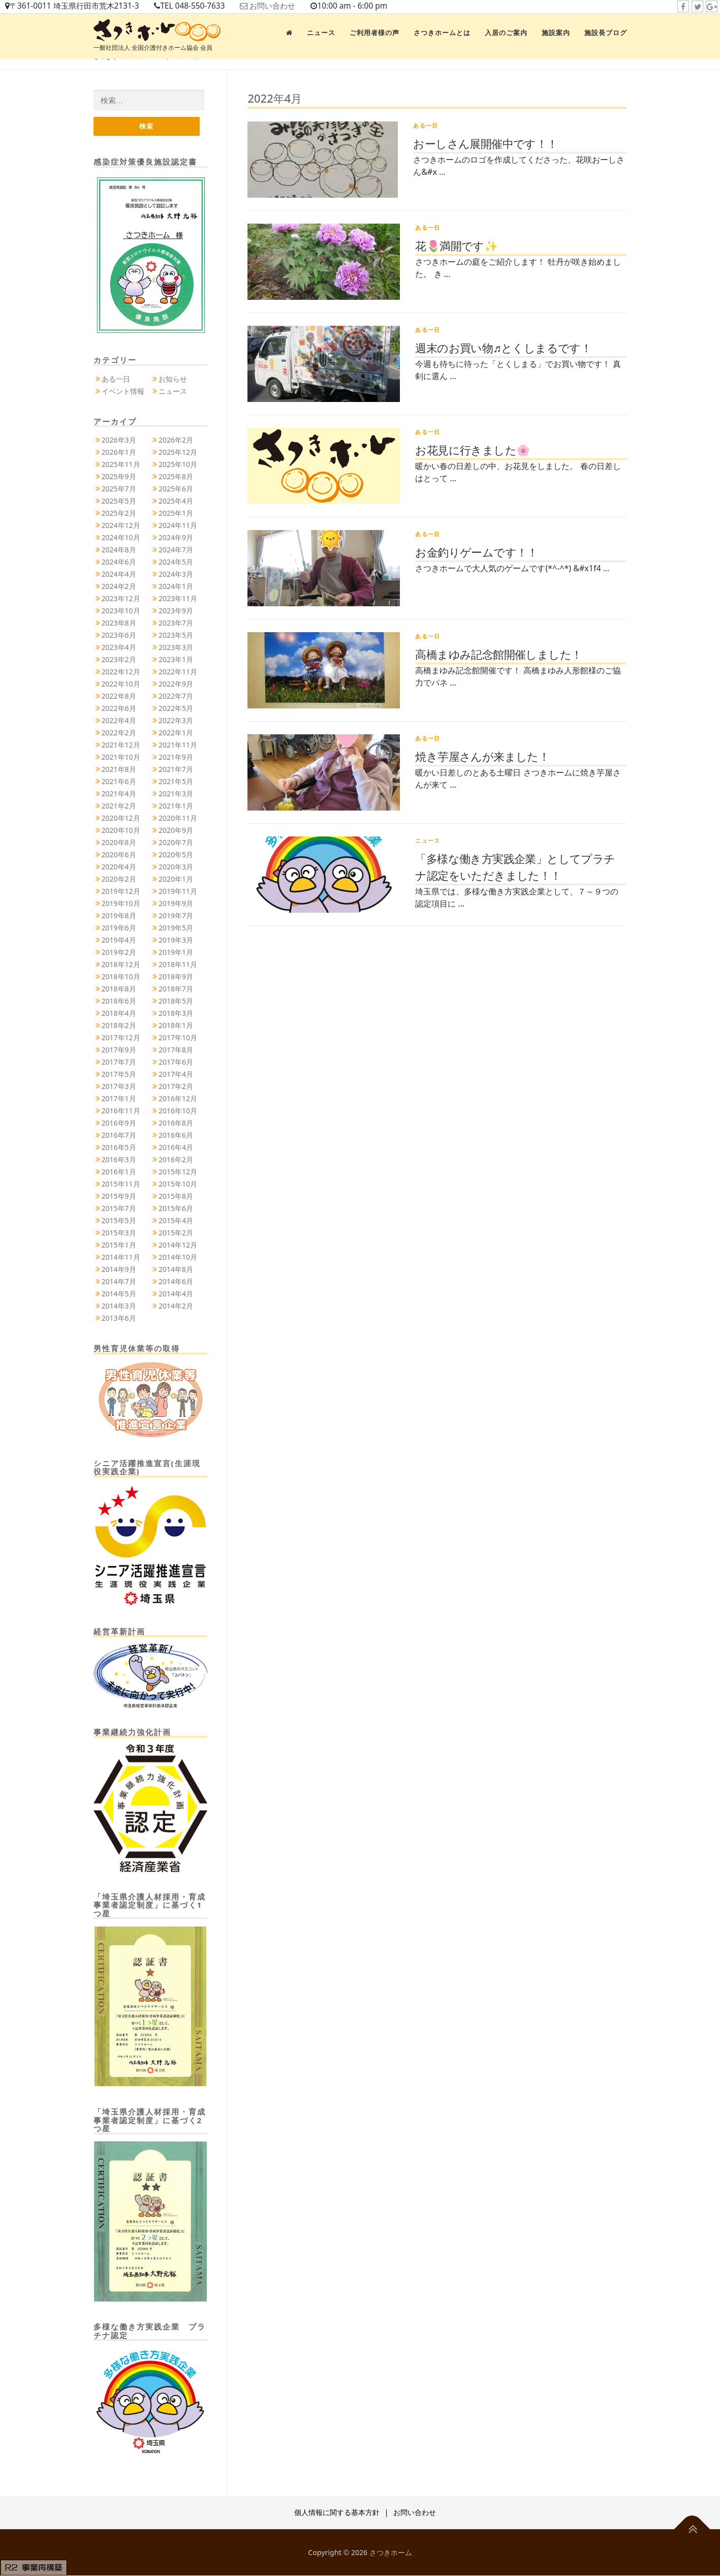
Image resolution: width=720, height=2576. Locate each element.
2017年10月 (178, 1038)
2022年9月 (176, 685)
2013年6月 (119, 1319)
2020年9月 (176, 831)
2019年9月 (176, 904)
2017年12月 (121, 1038)
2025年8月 (176, 477)
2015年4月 (176, 1221)
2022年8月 (119, 697)
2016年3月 (119, 1160)
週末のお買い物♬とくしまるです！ (503, 347)
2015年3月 (119, 1233)
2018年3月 (176, 1014)
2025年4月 (176, 502)
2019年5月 (176, 929)
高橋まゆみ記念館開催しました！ (498, 654)
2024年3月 (176, 575)
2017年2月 (176, 1087)
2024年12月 (121, 526)
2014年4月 (176, 1294)
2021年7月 (176, 770)
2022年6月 (119, 709)
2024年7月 (176, 550)
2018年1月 (176, 1026)
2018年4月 (119, 1014)
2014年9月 (119, 1270)
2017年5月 (119, 1075)
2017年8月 (176, 1051)
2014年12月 (178, 1246)
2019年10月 (121, 904)
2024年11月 (178, 526)
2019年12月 (121, 892)
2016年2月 (176, 1160)
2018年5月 (176, 1002)
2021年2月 (119, 807)
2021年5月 (176, 782)
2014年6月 (176, 1282)
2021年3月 (176, 794)
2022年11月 (178, 672)
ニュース (321, 33)
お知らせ (173, 379)
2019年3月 (176, 941)
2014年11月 (121, 1258)
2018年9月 (176, 977)
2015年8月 (176, 1197)
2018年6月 (119, 1002)
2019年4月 (119, 941)
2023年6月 (119, 636)
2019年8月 (119, 916)
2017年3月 (119, 1087)
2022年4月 (119, 721)
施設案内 (556, 33)
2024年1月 (176, 587)
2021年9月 (176, 758)
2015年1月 (119, 1246)
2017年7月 (119, 1063)
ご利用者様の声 (374, 33)
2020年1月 (176, 880)
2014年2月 (176, 1307)
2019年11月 (178, 892)
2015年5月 (119, 1221)
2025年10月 (178, 465)
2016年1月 (119, 1172)
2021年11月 (178, 746)
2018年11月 (178, 965)
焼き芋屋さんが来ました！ (482, 756)
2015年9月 (119, 1197)
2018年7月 (176, 990)
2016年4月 (176, 1148)
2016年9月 (119, 1124)
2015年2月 (176, 1233)
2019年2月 (119, 953)
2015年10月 (178, 1185)
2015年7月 (119, 1209)
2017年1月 (119, 1099)
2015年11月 (121, 1185)
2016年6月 (176, 1136)
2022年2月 (119, 733)
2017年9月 (119, 1051)
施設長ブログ (605, 33)
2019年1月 (176, 953)
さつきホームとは (442, 33)
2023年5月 (176, 636)
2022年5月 (176, 709)
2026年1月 (119, 453)
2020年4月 (119, 868)
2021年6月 (119, 782)
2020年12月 (121, 819)
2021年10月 (121, 758)
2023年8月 (119, 624)
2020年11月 (178, 819)
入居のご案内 (506, 33)
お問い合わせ (285, 6)
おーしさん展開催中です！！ (485, 143)
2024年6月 (119, 563)
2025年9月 (119, 477)
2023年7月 (176, 624)
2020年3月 (176, 868)
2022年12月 (121, 672)
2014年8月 (176, 1270)
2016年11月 (121, 1111)
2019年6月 (119, 929)
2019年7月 (176, 916)
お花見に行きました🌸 (472, 449)
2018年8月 (119, 990)
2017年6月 (176, 1063)
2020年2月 (119, 880)
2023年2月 (119, 660)
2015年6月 (176, 1209)
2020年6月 (119, 855)
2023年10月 (121, 611)
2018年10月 (121, 977)
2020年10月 (121, 831)
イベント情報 (123, 391)
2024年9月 (176, 538)
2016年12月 (178, 1099)
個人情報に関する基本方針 (337, 2513)
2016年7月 (119, 1136)
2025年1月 (176, 514)
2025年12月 (178, 453)
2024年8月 (119, 550)
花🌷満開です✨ (456, 245)
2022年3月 (176, 721)
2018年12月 (121, 965)
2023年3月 (176, 648)
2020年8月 (119, 843)
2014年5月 (119, 1294)
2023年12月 (121, 599)
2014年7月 (119, 1282)
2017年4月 (176, 1075)
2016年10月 (178, 1111)
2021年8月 (119, 770)
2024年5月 (176, 563)
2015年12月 (178, 1172)
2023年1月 (176, 660)
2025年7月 (119, 489)
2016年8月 (176, 1124)
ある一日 (425, 125)
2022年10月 (121, 685)
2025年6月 (176, 489)
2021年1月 (176, 807)
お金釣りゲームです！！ (476, 552)
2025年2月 (119, 514)
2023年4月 (119, 648)
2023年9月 (176, 611)
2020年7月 (176, 843)
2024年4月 (119, 575)
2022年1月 (176, 733)
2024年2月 (119, 587)
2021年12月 (121, 746)
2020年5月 (176, 855)
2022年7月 (176, 697)
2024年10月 (121, 538)
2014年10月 (178, 1258)
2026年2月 (176, 441)
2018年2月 (119, 1026)
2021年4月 (119, 794)
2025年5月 (119, 502)
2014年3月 (119, 1307)
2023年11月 (178, 599)
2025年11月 (121, 465)
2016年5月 (119, 1148)
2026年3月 (119, 441)
